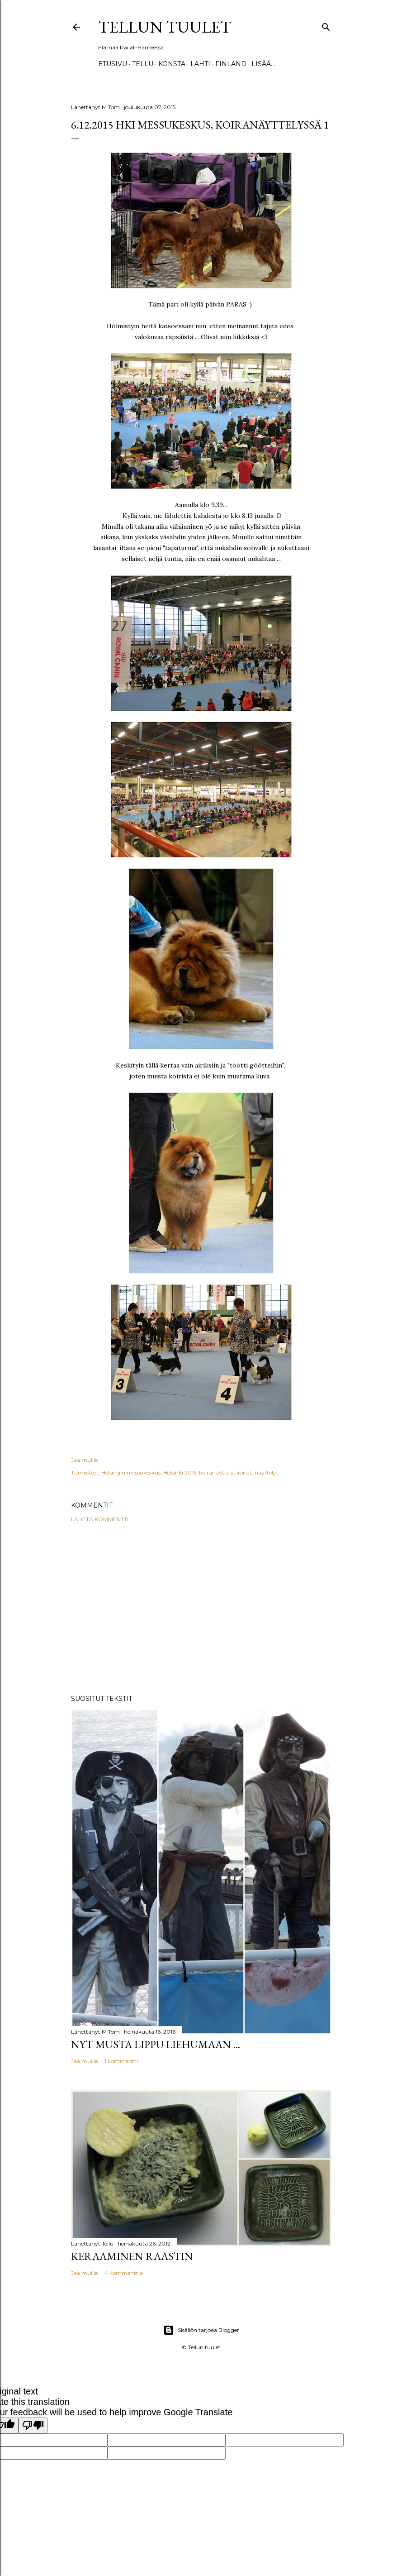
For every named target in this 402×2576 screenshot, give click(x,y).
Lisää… (263, 64)
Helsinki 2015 (179, 1472)
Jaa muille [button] (84, 1459)
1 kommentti (121, 2061)
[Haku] (326, 25)
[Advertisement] (201, 1608)
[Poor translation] (33, 2425)
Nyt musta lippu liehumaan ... (155, 2044)
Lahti (200, 64)
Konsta (171, 64)
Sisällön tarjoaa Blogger (201, 2330)
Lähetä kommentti (99, 1519)
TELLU (142, 64)
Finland (230, 64)
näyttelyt (267, 1472)
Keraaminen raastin (132, 2256)
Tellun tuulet (165, 27)
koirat (244, 1472)
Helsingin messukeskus (131, 1472)
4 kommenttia (123, 2273)
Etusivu (112, 64)
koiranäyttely (216, 1472)
